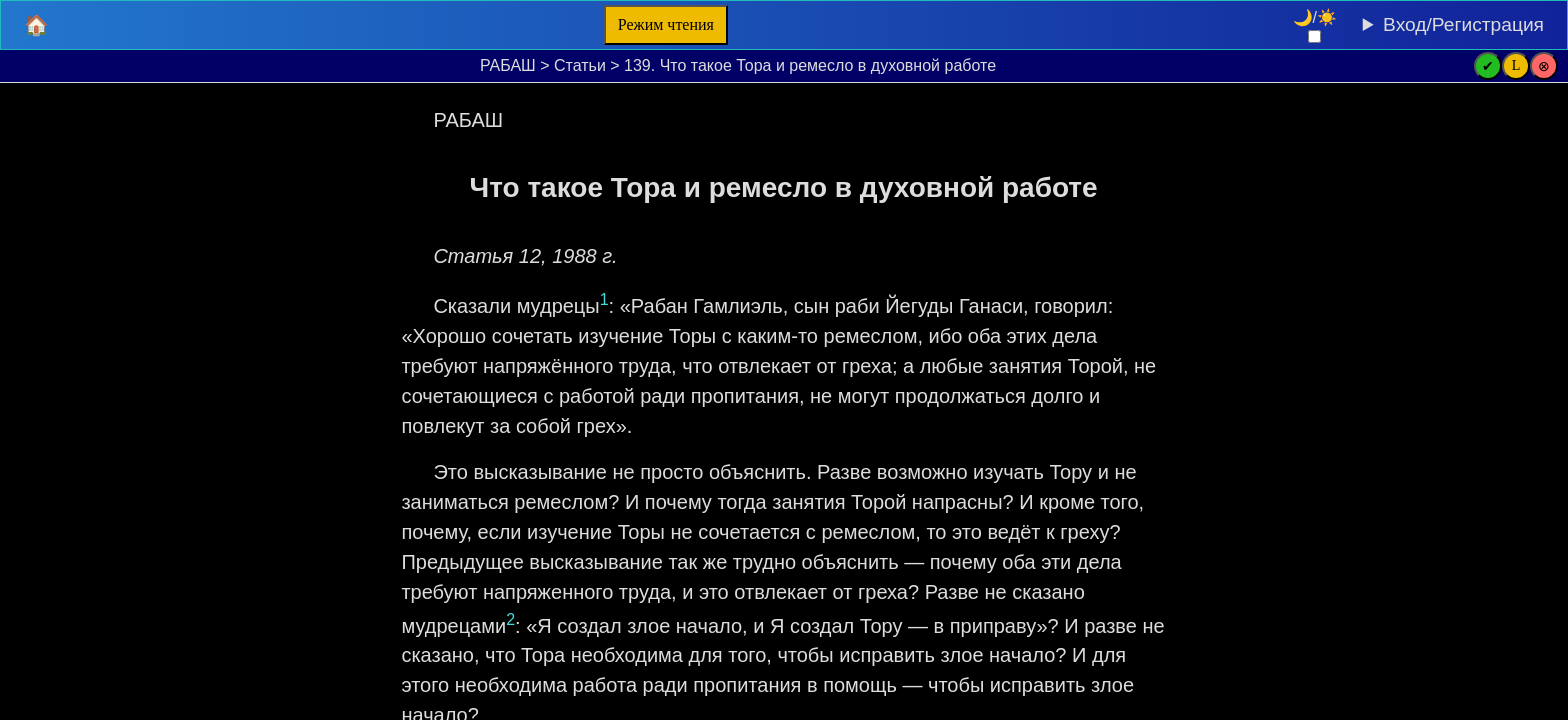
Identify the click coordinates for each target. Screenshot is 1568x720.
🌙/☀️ (1315, 17)
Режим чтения (666, 24)
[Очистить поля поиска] (114, 190)
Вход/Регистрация (1463, 24)
